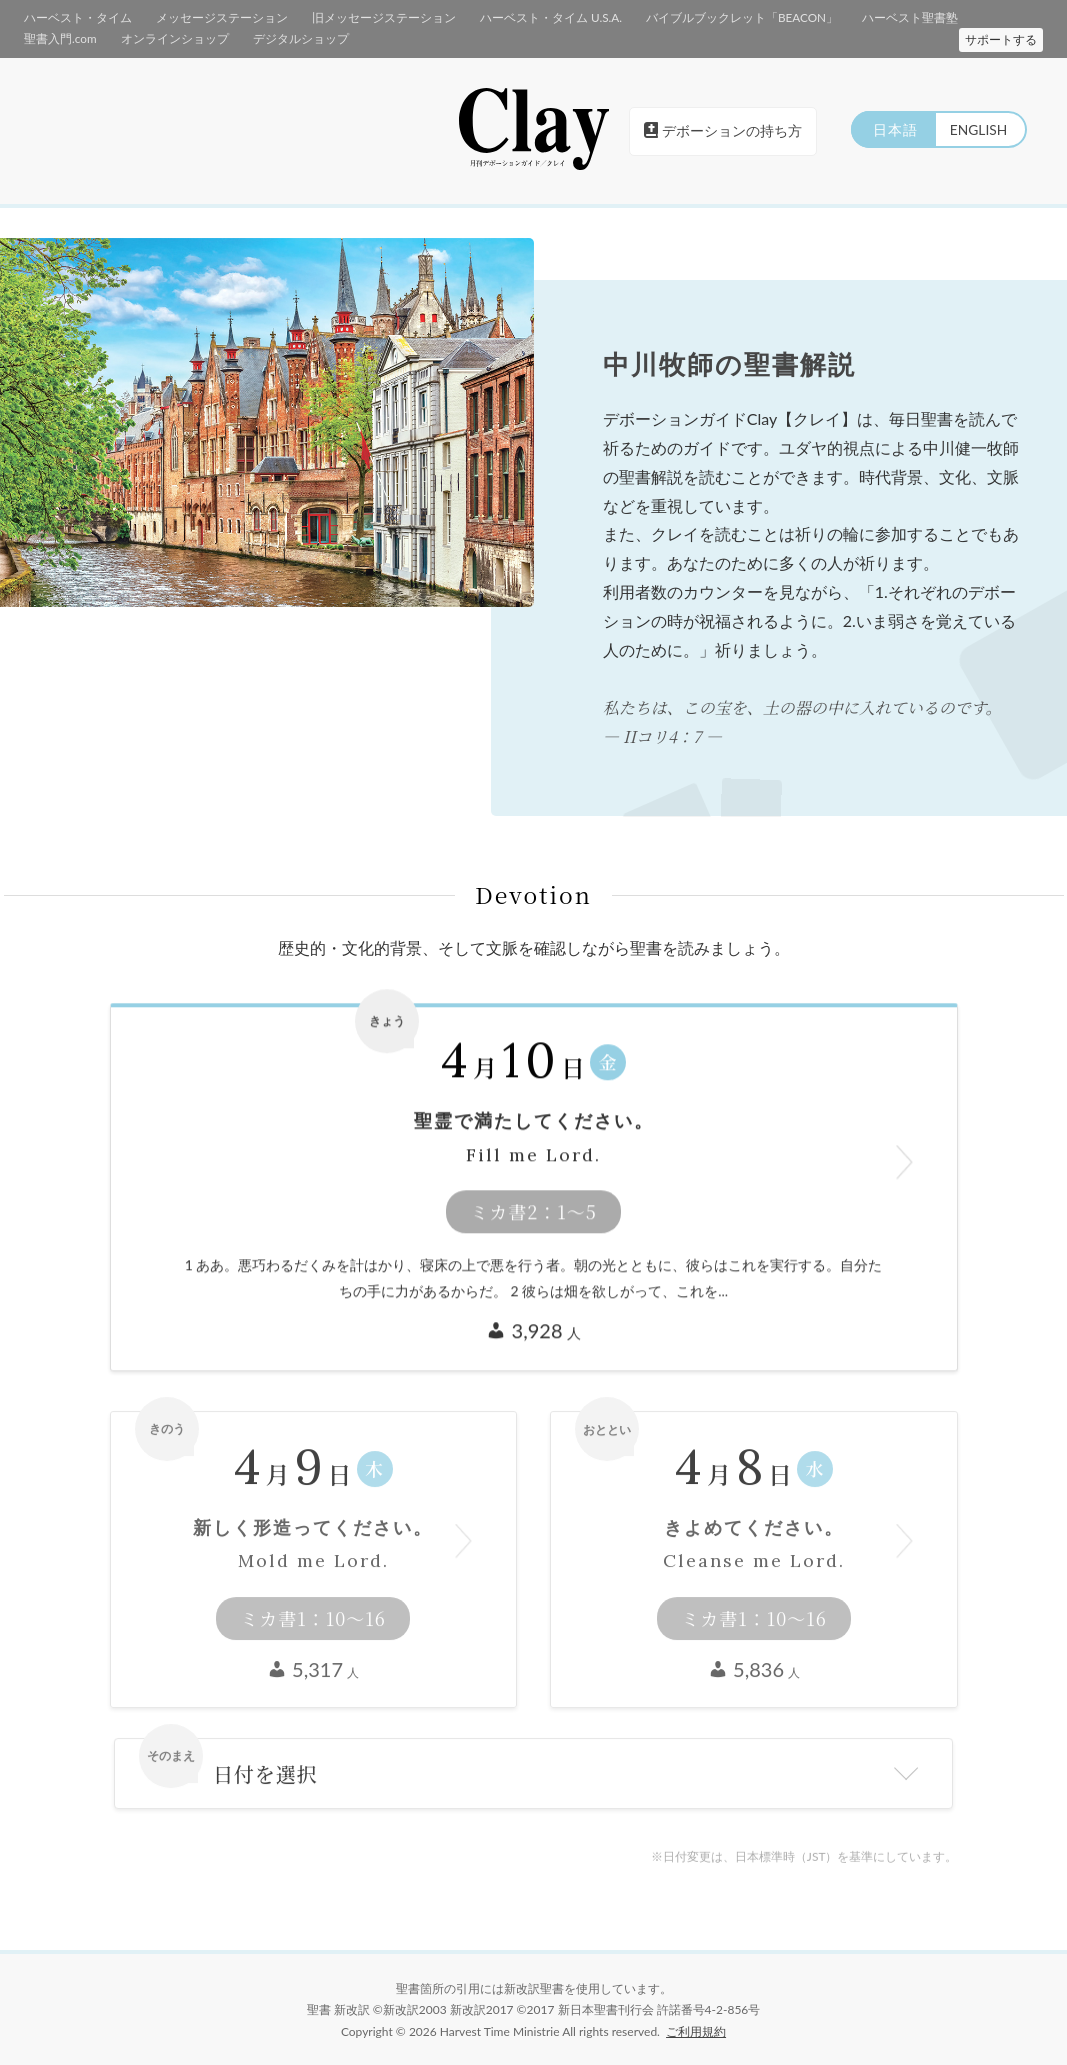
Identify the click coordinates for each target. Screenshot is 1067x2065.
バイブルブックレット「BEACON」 (692, 16)
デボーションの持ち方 (723, 129)
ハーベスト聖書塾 (849, 16)
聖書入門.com (950, 16)
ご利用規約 (696, 2030)
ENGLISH (977, 128)
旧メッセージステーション (358, 16)
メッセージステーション (207, 16)
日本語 (891, 128)
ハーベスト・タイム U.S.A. (513, 16)
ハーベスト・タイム (73, 16)
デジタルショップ (191, 36)
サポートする (1001, 38)
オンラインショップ (73, 36)
